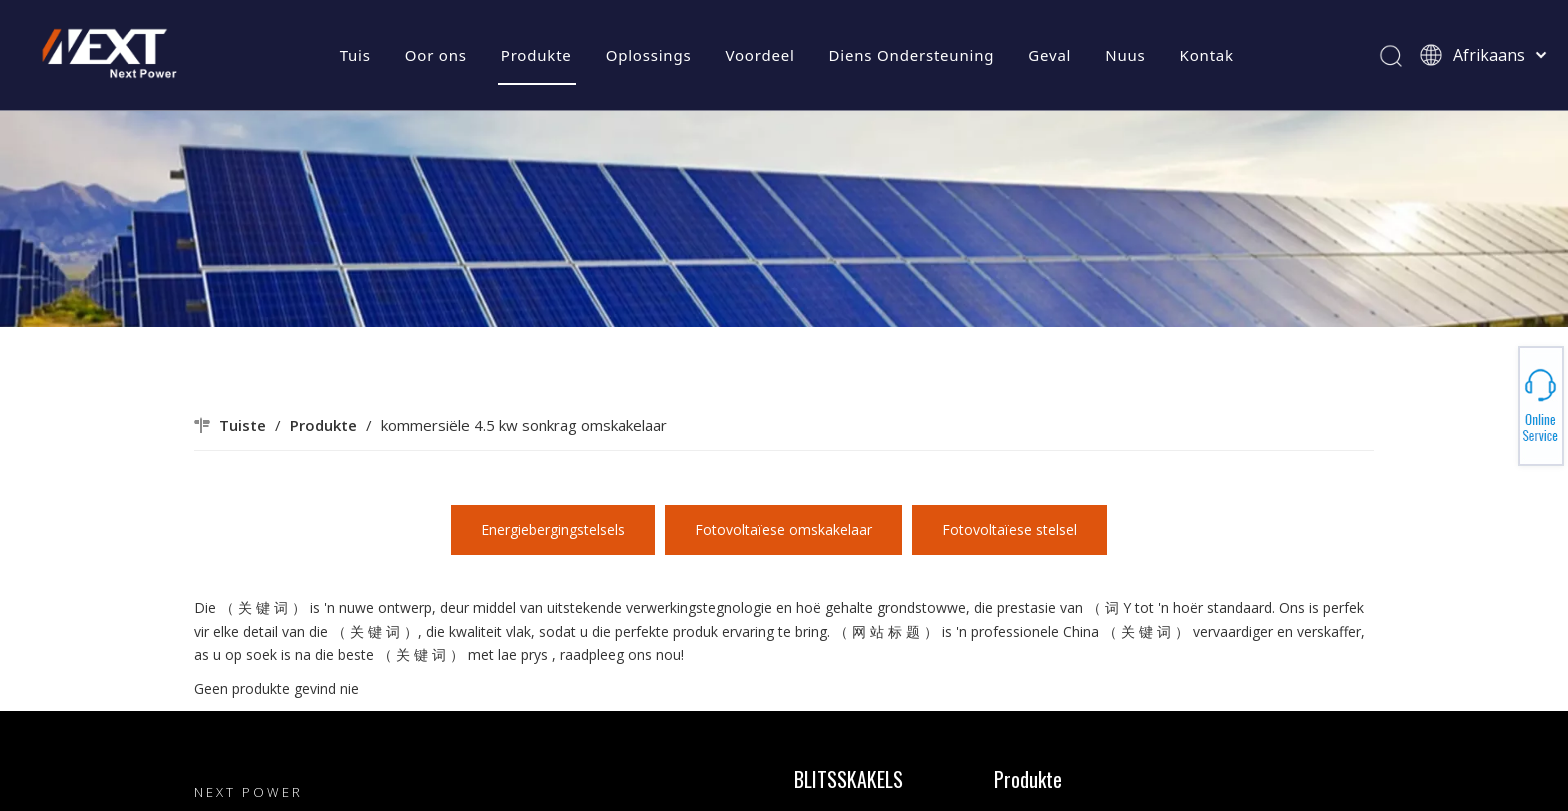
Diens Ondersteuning (912, 55)
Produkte (536, 55)
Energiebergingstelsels (553, 529)
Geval (1049, 55)
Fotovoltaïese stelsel (1009, 529)
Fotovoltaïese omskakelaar (783, 529)
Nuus (1125, 55)
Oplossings (649, 55)
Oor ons (436, 55)
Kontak (1207, 55)
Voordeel (759, 55)
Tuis (355, 55)
